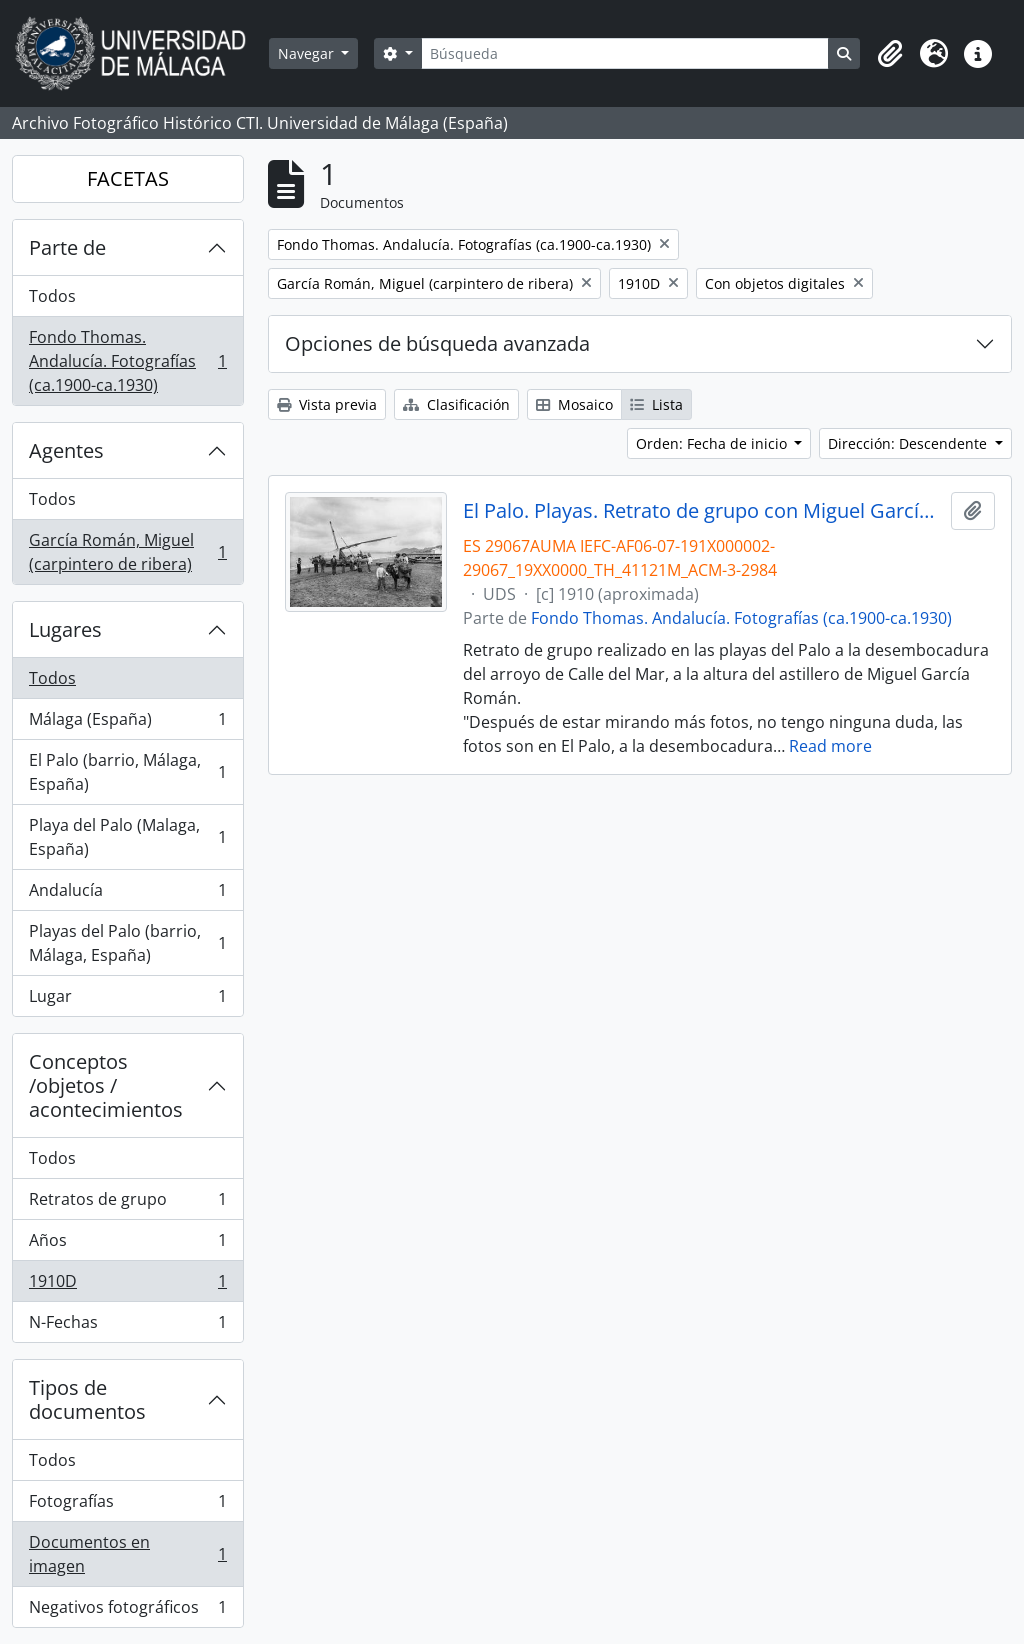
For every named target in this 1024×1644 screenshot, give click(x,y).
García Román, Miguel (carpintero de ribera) (127, 552)
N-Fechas (127, 1326)
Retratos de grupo (127, 1203)
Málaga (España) (127, 723)
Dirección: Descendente (909, 443)
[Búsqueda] (625, 53)
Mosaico (574, 404)
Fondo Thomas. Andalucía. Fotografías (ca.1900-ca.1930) (127, 361)
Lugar (127, 1000)
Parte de (67, 247)
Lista (656, 404)
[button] (890, 54)
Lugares (65, 629)
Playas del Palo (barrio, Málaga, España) (127, 943)
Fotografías (127, 1505)
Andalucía (127, 894)
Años (127, 1244)
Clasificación (456, 404)
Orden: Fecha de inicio (713, 443)
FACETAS (128, 178)
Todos (52, 296)
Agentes (66, 450)
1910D (127, 1285)
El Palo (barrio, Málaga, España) (127, 772)
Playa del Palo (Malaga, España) (127, 837)
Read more (830, 746)
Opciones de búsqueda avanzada (437, 343)
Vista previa (327, 404)
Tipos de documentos (87, 1399)
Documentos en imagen (127, 1554)
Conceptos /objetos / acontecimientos (106, 1085)
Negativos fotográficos (127, 1611)
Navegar (308, 53)
